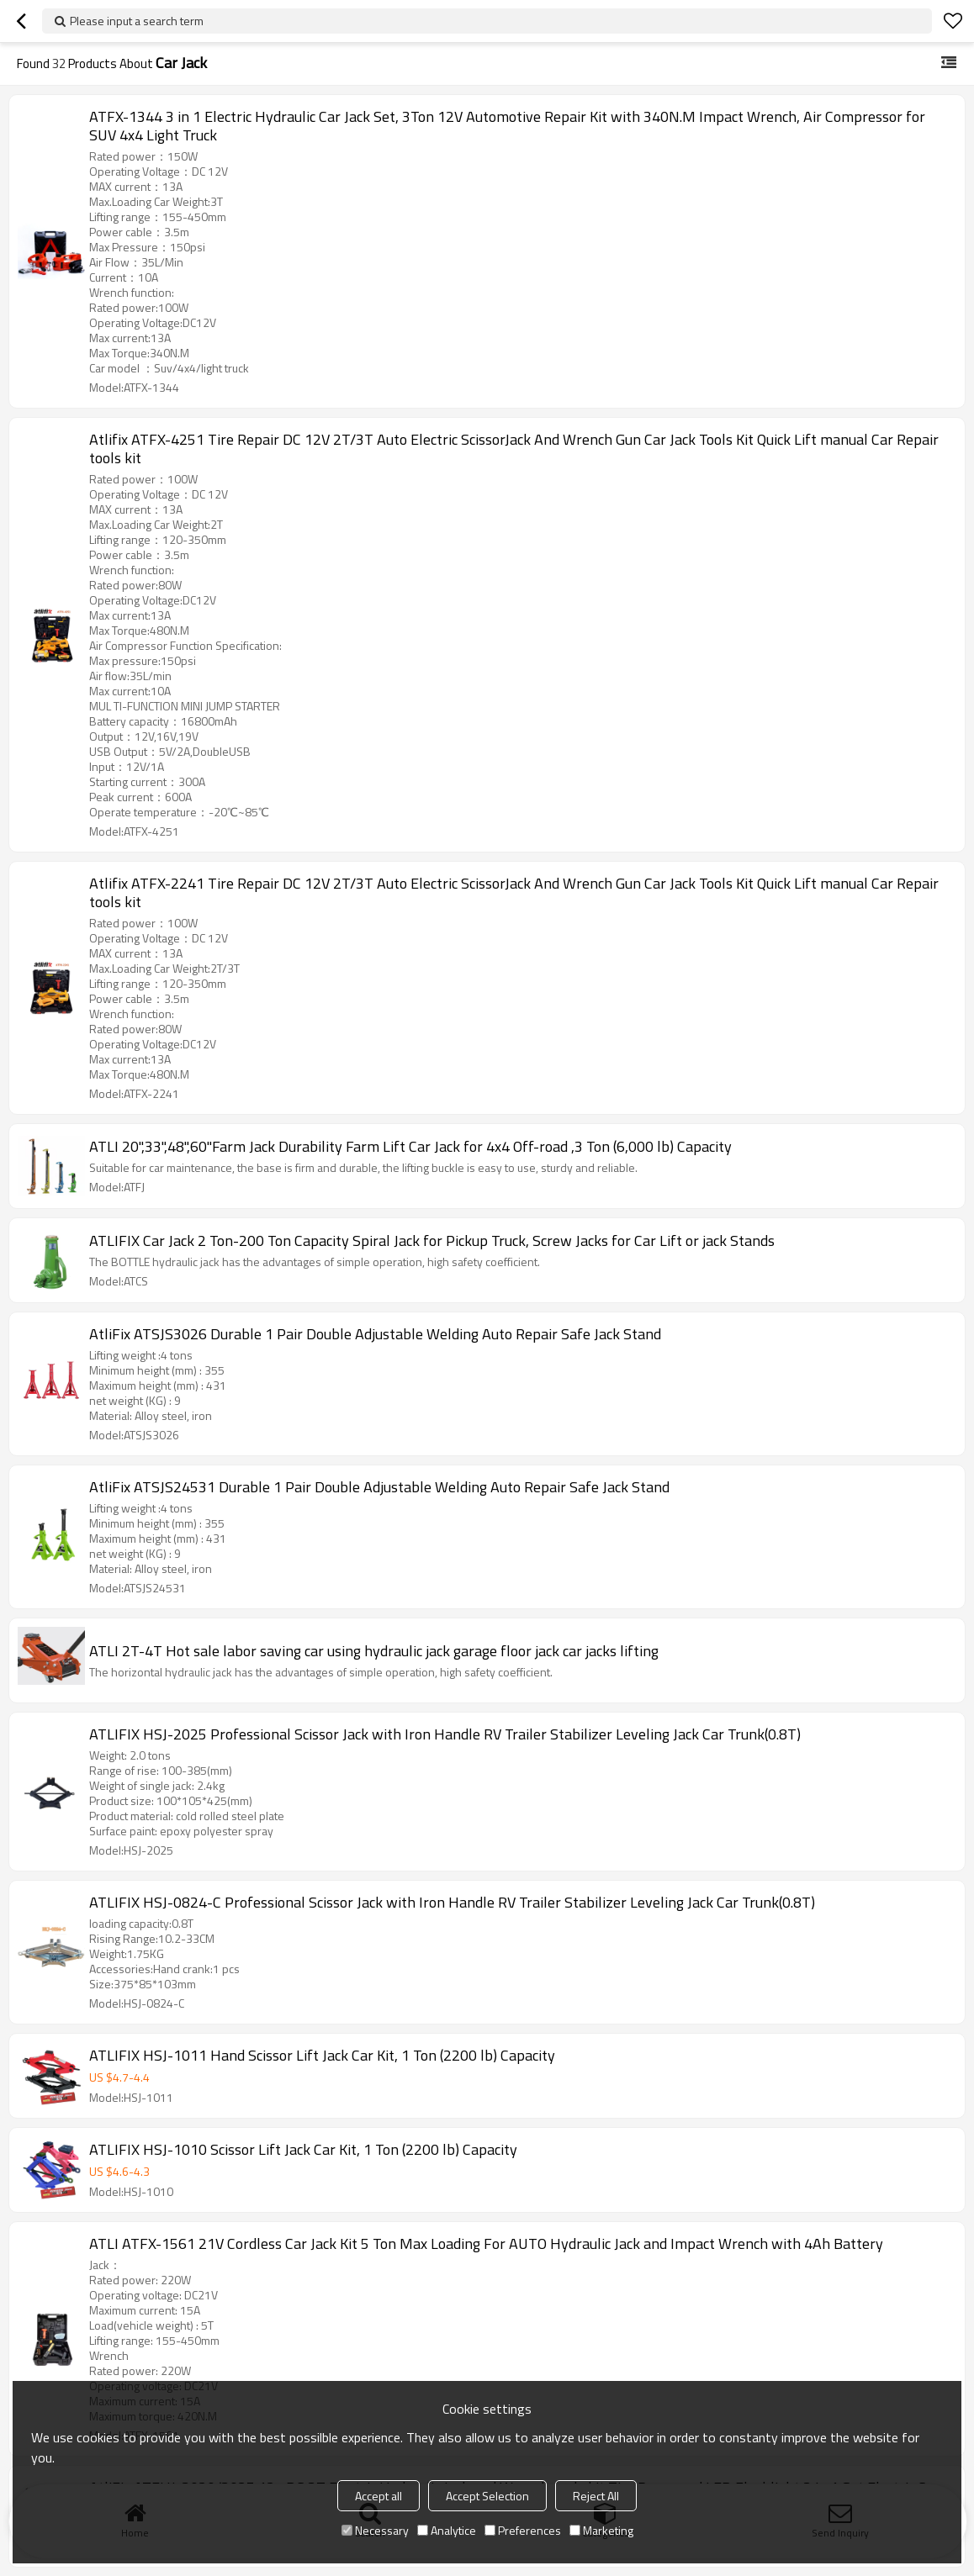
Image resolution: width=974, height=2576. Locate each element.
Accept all (378, 2496)
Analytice (446, 2530)
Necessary (375, 2530)
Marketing (601, 2530)
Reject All (596, 2496)
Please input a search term (137, 20)
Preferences (522, 2530)
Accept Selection (487, 2496)
